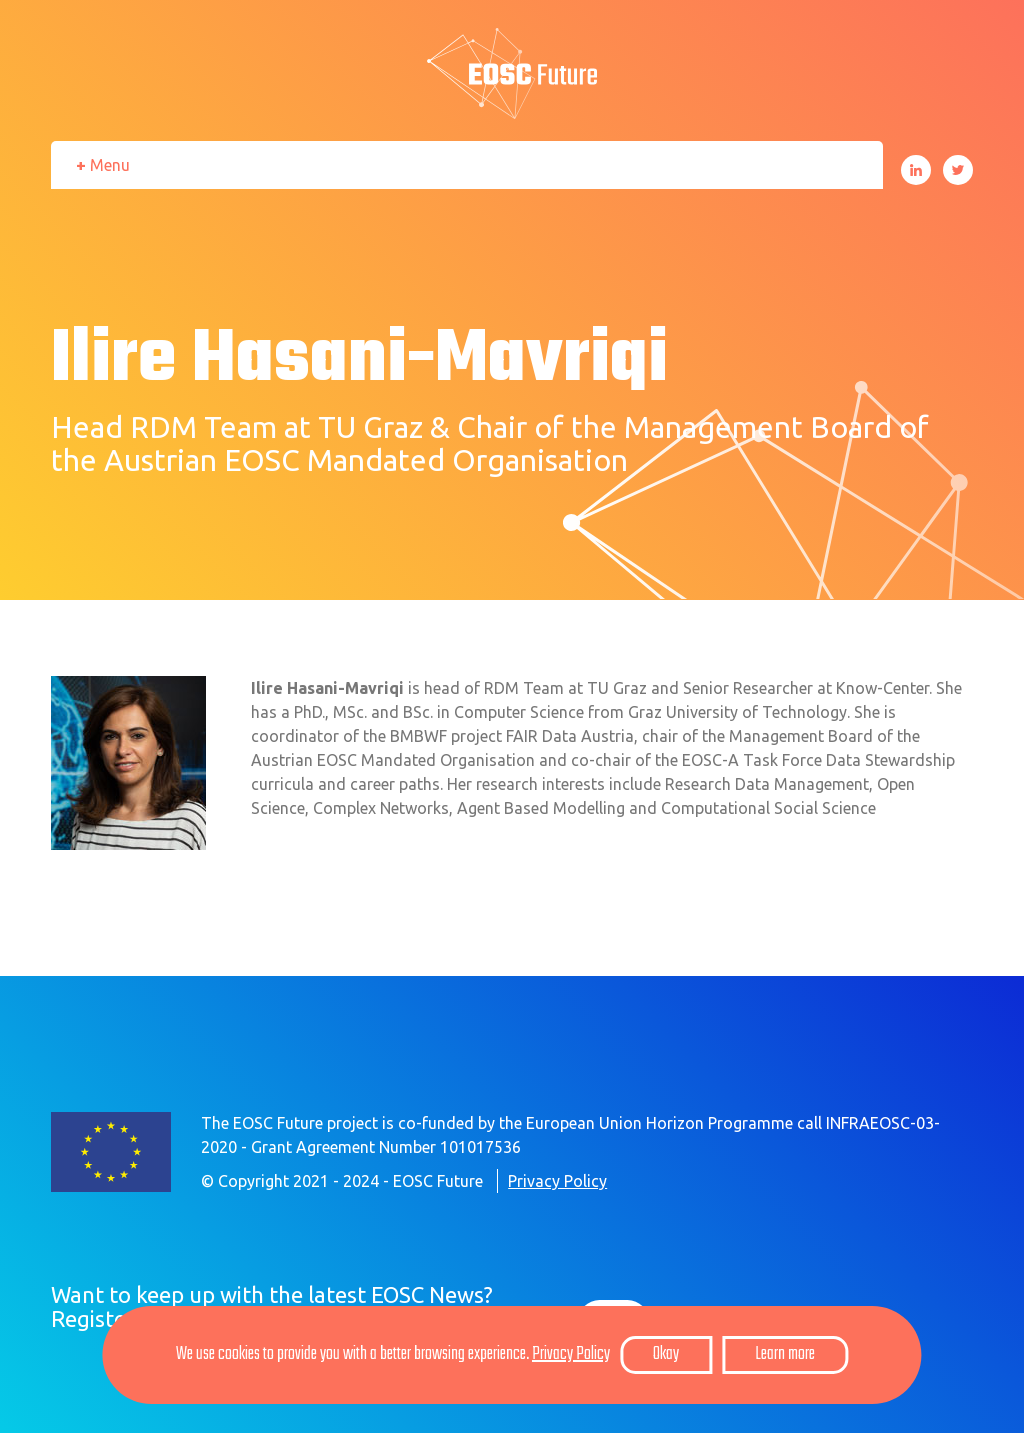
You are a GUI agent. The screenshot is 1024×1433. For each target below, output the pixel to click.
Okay (666, 1354)
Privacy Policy (557, 1181)
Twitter (958, 170)
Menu (110, 165)
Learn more (785, 1354)
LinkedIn (916, 170)
